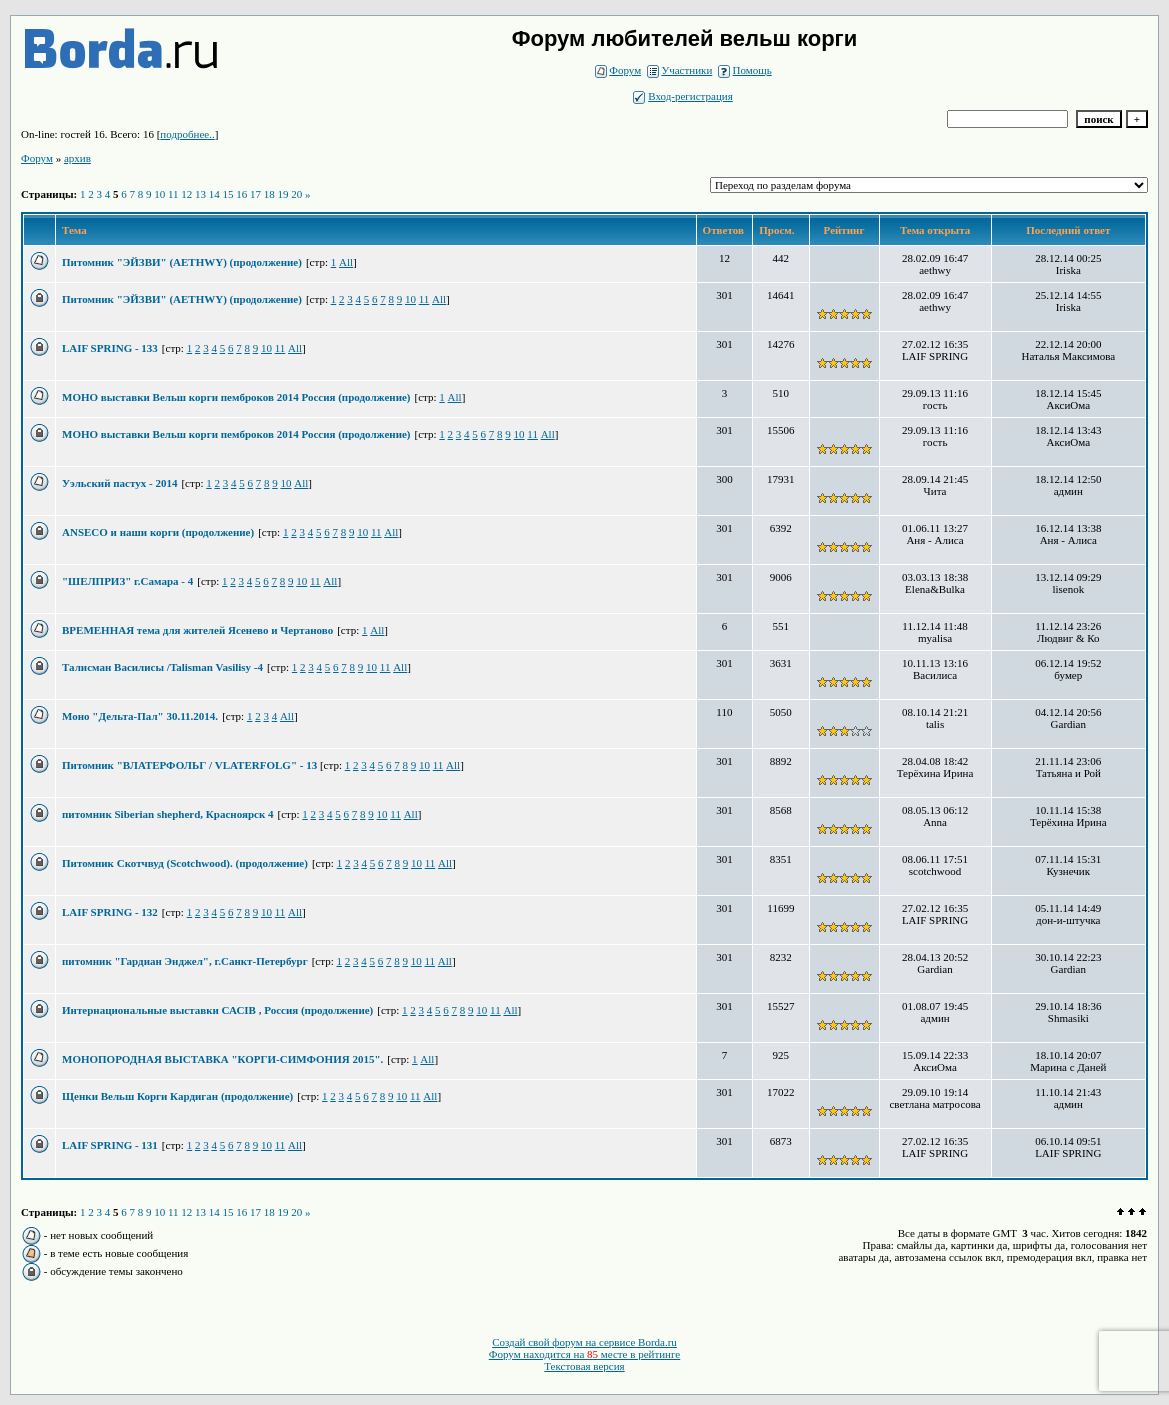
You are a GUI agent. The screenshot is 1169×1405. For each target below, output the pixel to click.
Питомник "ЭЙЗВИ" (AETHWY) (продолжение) (182, 262)
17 (255, 194)
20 (296, 194)
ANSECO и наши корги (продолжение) (158, 532)
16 (241, 194)
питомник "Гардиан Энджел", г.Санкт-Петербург (185, 961)
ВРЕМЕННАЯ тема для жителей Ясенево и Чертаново (197, 630)
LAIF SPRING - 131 (110, 1145)
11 (173, 194)
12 (186, 194)
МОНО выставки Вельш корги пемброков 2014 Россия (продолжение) (236, 397)
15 (228, 194)
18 (269, 194)
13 (200, 194)
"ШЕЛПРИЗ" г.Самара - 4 (127, 581)
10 (159, 194)
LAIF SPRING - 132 (110, 912)
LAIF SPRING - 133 (110, 348)
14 (214, 194)
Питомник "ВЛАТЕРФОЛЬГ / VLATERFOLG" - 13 (191, 765)
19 (283, 194)
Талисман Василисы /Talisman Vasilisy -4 (162, 667)
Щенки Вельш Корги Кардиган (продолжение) (177, 1096)
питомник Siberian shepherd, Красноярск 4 (168, 814)
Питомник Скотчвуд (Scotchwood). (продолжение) (185, 863)
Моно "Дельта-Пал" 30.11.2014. (140, 716)
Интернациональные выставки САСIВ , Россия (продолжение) (217, 1010)
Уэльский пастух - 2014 (119, 483)
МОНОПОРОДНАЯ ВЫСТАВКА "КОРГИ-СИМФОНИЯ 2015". (222, 1059)
